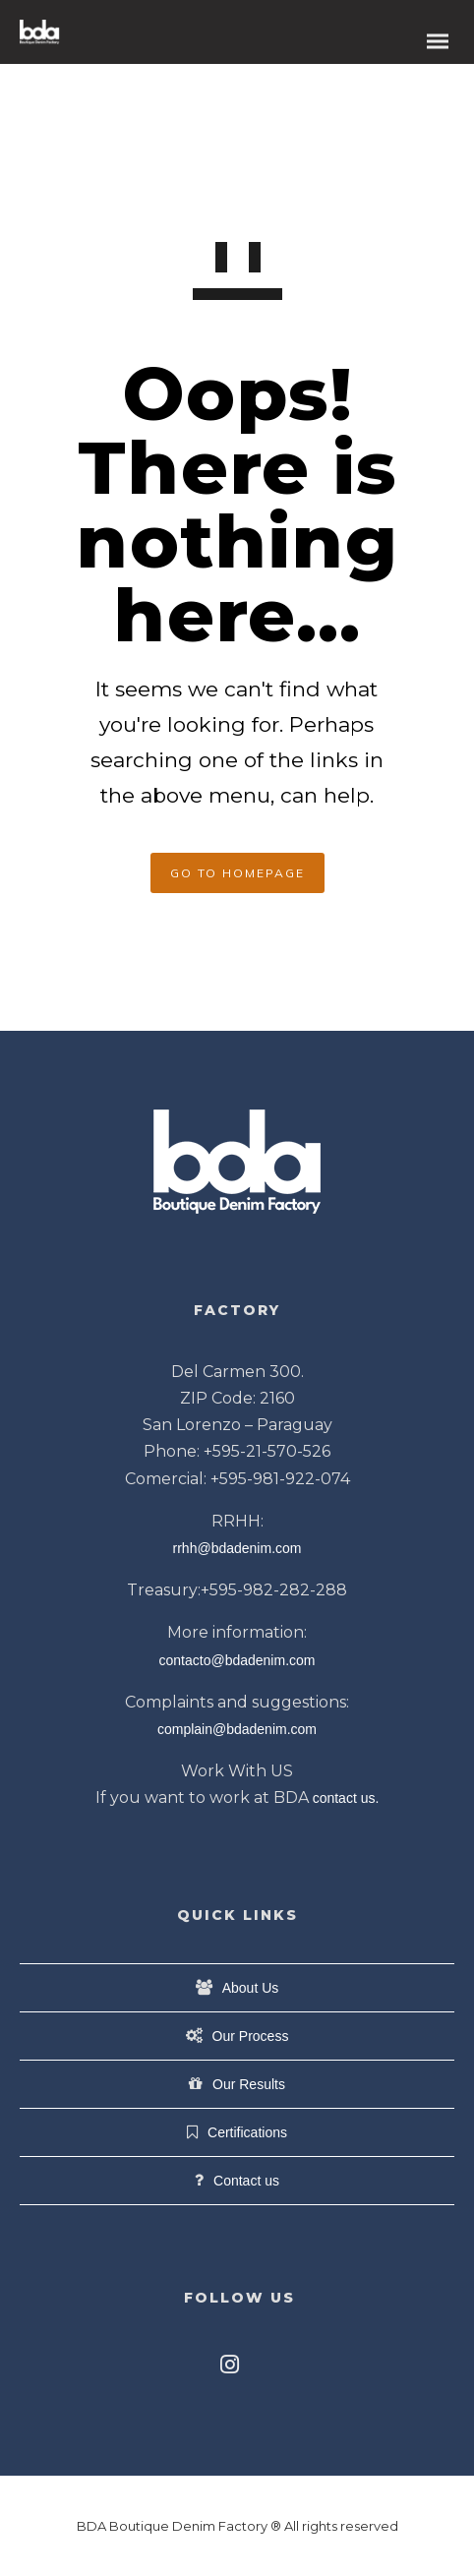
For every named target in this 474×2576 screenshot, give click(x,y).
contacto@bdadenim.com (237, 1660)
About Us (250, 1988)
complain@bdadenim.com (237, 1729)
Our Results (248, 2084)
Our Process (250, 2036)
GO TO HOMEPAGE (237, 873)
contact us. (346, 1798)
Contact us (246, 2180)
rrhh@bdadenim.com (237, 1548)
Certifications (247, 2132)
